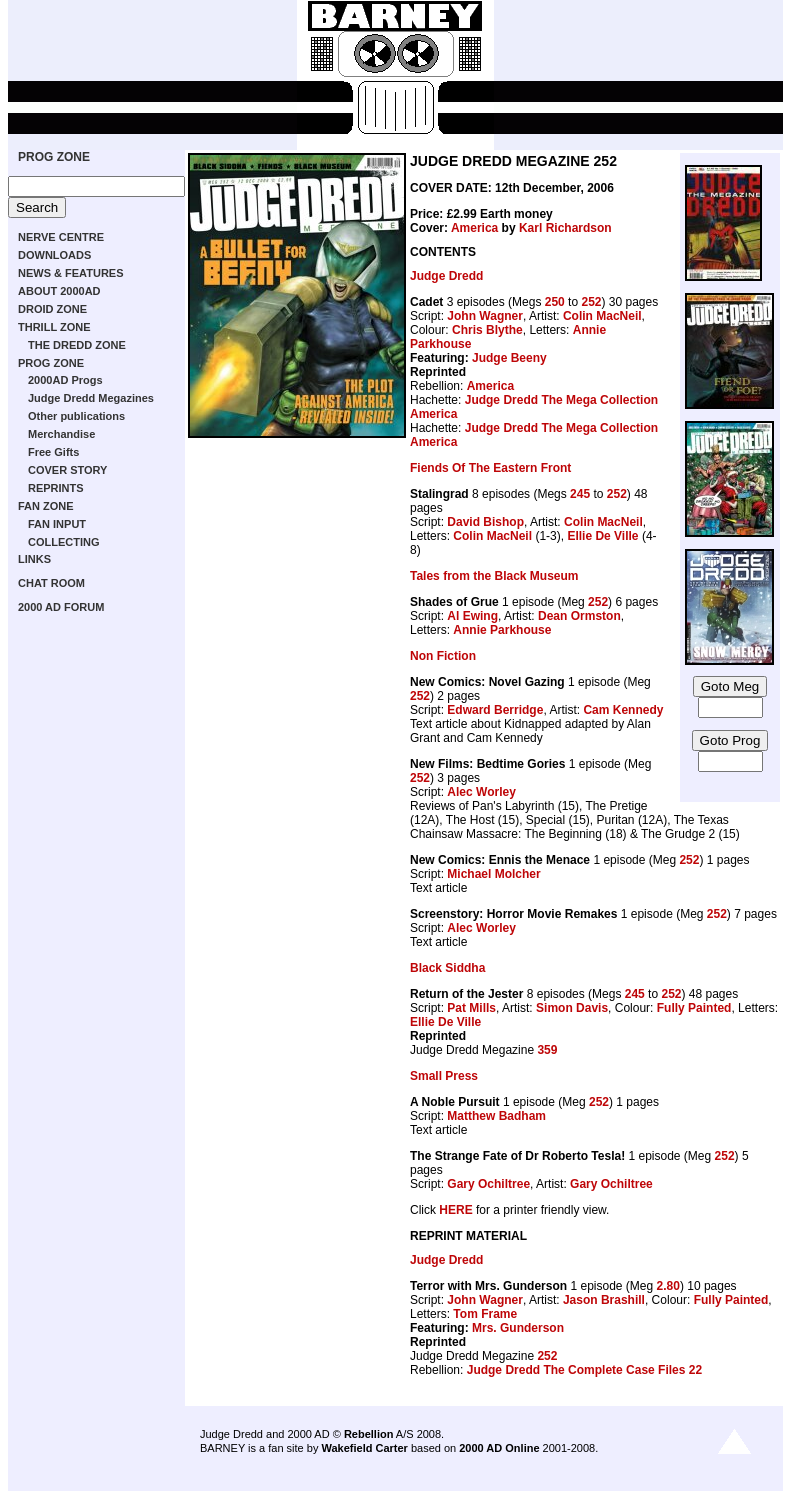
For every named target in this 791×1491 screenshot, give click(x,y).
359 (547, 1050)
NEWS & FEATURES (71, 273)
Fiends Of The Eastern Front (490, 468)
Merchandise (61, 434)
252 (591, 302)
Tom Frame (485, 1314)
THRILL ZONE (54, 327)
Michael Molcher (493, 874)
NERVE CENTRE (61, 237)
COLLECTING (64, 542)
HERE (455, 1210)
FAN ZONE (46, 506)
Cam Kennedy (623, 710)
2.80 (668, 1286)
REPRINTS (56, 488)
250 (555, 302)
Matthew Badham (496, 1116)
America (474, 228)
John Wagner (485, 316)
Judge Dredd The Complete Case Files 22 (584, 1370)
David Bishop (485, 522)
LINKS (34, 559)
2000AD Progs (65, 380)
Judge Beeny (509, 358)
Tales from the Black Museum (494, 576)
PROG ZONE (54, 157)
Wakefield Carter (364, 1448)
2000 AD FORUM (61, 607)
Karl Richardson (565, 228)
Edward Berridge (495, 710)
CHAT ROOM (51, 583)
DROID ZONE (52, 309)
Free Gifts (53, 452)
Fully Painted (694, 1008)
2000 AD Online (499, 1448)
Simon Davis (572, 1008)
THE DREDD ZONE (77, 345)
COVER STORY (67, 470)
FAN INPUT (57, 524)
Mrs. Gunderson (518, 1328)
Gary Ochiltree (488, 1184)
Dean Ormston (579, 616)
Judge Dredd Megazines (91, 398)
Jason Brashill (604, 1300)
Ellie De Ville (602, 536)
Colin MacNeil (602, 316)
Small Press (444, 1076)
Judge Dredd (446, 276)
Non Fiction (443, 656)
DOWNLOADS (54, 255)
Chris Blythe (487, 330)
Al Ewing (472, 616)
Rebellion (369, 1434)
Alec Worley (481, 792)
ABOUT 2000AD (59, 291)
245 (580, 494)
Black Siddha (447, 968)
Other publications (76, 416)
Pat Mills (471, 1008)
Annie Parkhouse (502, 630)
